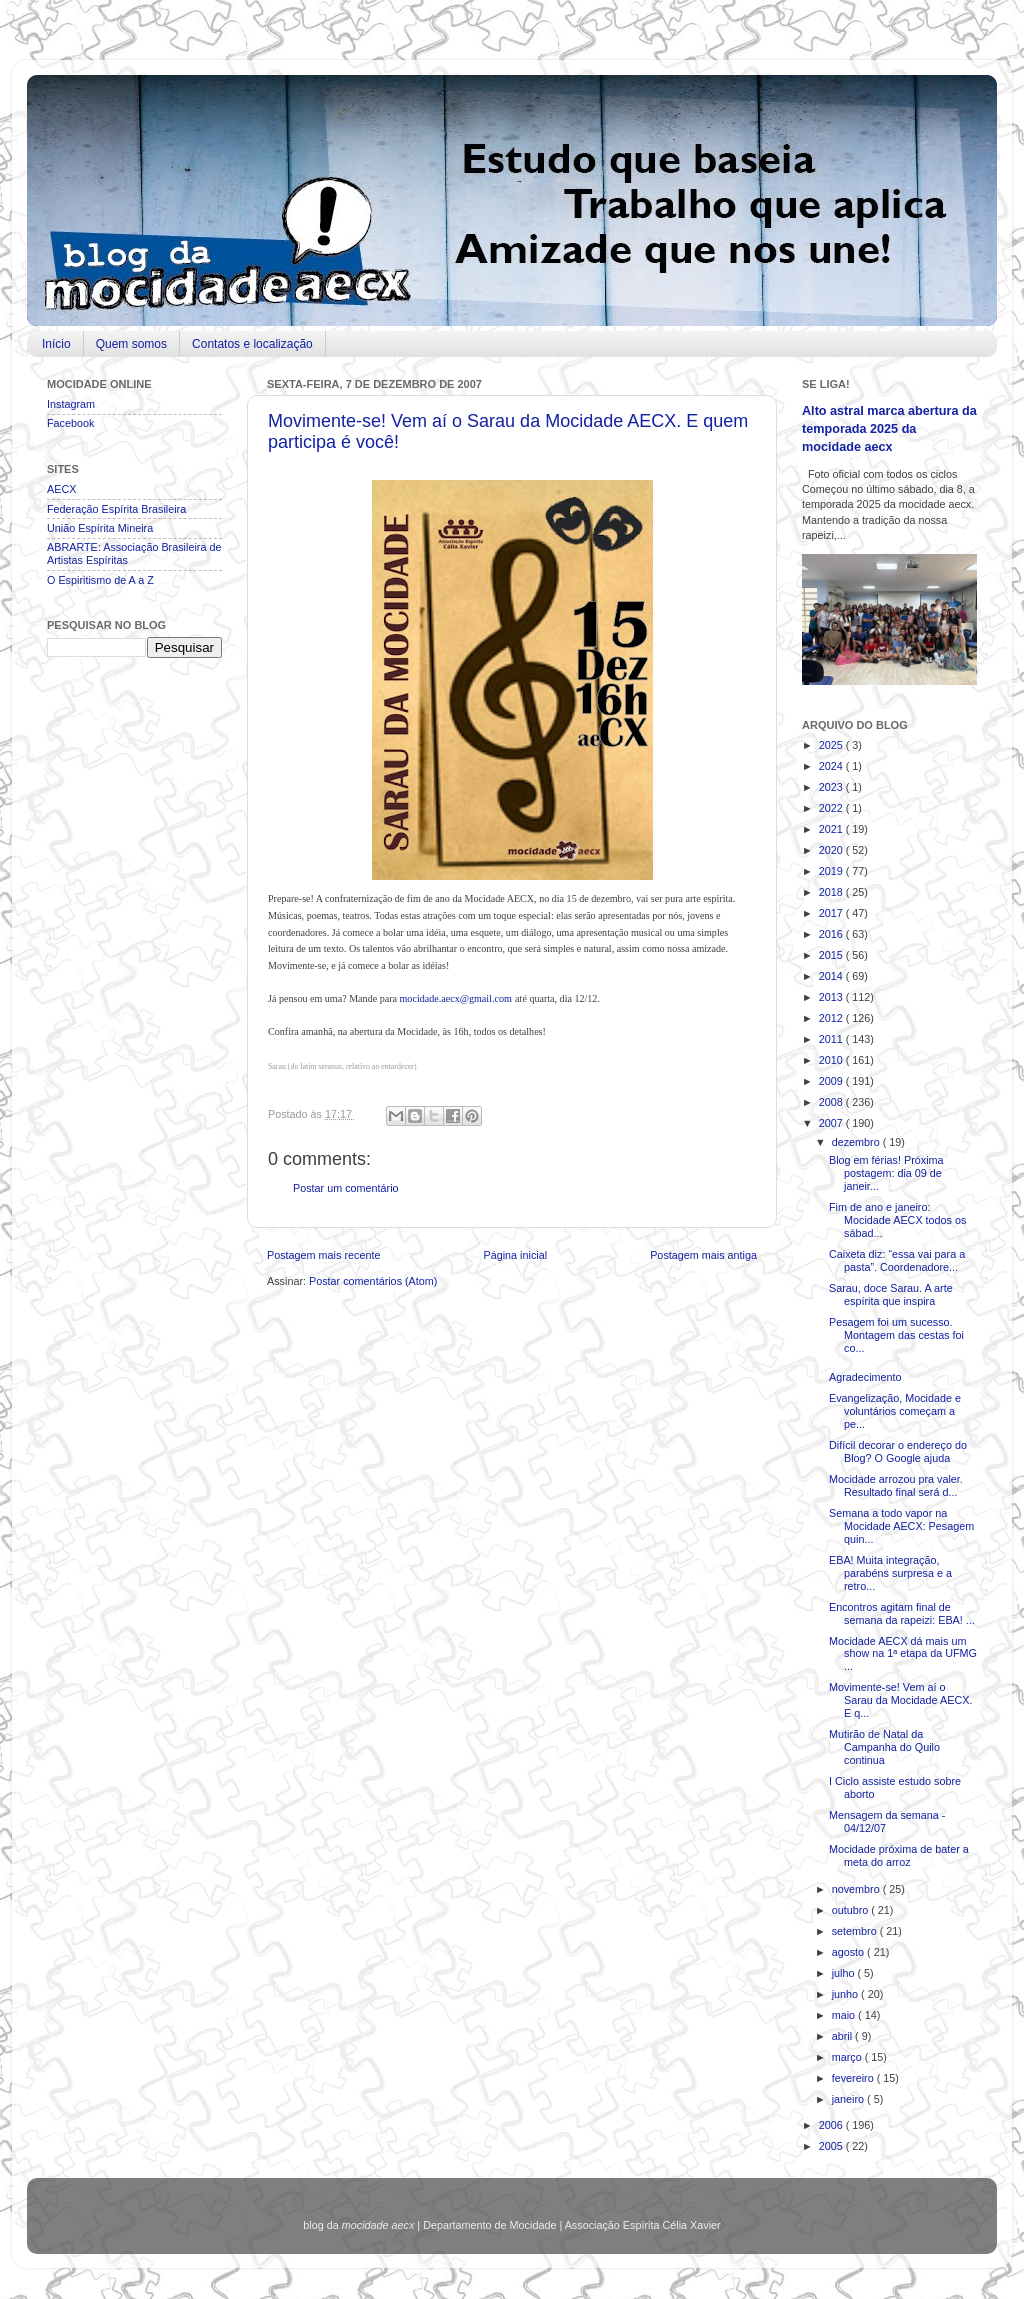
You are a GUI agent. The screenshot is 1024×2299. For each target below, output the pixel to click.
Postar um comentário (346, 1188)
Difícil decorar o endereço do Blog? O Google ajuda (898, 1451)
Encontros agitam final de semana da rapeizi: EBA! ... (902, 1613)
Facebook (70, 423)
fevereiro (854, 2078)
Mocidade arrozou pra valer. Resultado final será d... (896, 1485)
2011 (832, 1039)
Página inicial (515, 1255)
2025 (832, 745)
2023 (832, 787)
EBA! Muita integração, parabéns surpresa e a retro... (890, 1573)
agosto (849, 1952)
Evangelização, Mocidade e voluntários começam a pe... (895, 1411)
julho (845, 1973)
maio (845, 2015)
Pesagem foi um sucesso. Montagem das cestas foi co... (896, 1335)
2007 (832, 1123)
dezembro (857, 1142)
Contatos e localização (252, 344)
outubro (852, 1910)
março (848, 2057)
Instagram (71, 404)
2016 (832, 934)
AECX (61, 489)
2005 (832, 2146)
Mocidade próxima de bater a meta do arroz (899, 1855)
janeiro (849, 2099)
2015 (832, 955)
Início (56, 344)
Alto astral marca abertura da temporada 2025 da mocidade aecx (889, 428)
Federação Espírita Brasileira (116, 509)
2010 (832, 1060)
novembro (857, 1889)
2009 (832, 1081)
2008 (832, 1102)
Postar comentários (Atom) (373, 1281)
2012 (832, 1018)
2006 (832, 2125)
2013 (832, 997)
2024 (832, 766)
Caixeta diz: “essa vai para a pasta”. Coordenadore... (897, 1260)
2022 (832, 808)
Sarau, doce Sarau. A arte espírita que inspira (891, 1294)
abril (843, 2036)
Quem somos (131, 344)
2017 (832, 913)
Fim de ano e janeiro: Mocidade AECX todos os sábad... (897, 1220)
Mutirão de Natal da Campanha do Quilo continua (884, 1747)
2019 (832, 871)
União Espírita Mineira (100, 528)
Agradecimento (865, 1377)
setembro (856, 1931)
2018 (832, 892)
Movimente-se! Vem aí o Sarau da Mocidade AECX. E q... (900, 1700)
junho (846, 1994)
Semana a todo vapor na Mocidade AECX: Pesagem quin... (901, 1526)
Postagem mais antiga (703, 1255)
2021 (832, 829)
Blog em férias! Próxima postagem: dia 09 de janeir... (886, 1173)
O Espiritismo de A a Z (100, 580)
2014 (832, 976)
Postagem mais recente (323, 1255)
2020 (832, 850)
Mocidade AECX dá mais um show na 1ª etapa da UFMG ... (903, 1654)
